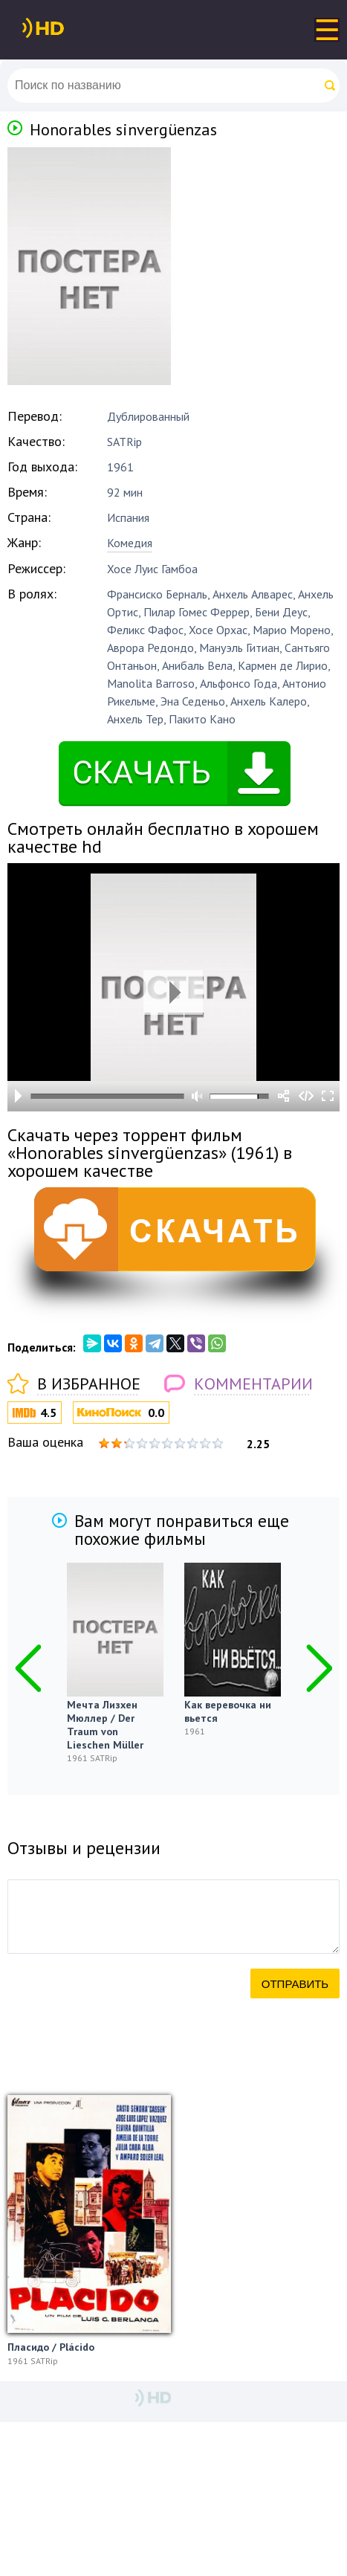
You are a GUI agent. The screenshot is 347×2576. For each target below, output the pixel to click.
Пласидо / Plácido (50, 2347)
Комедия (129, 542)
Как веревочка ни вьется (227, 1711)
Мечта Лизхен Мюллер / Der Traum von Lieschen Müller (105, 1725)
